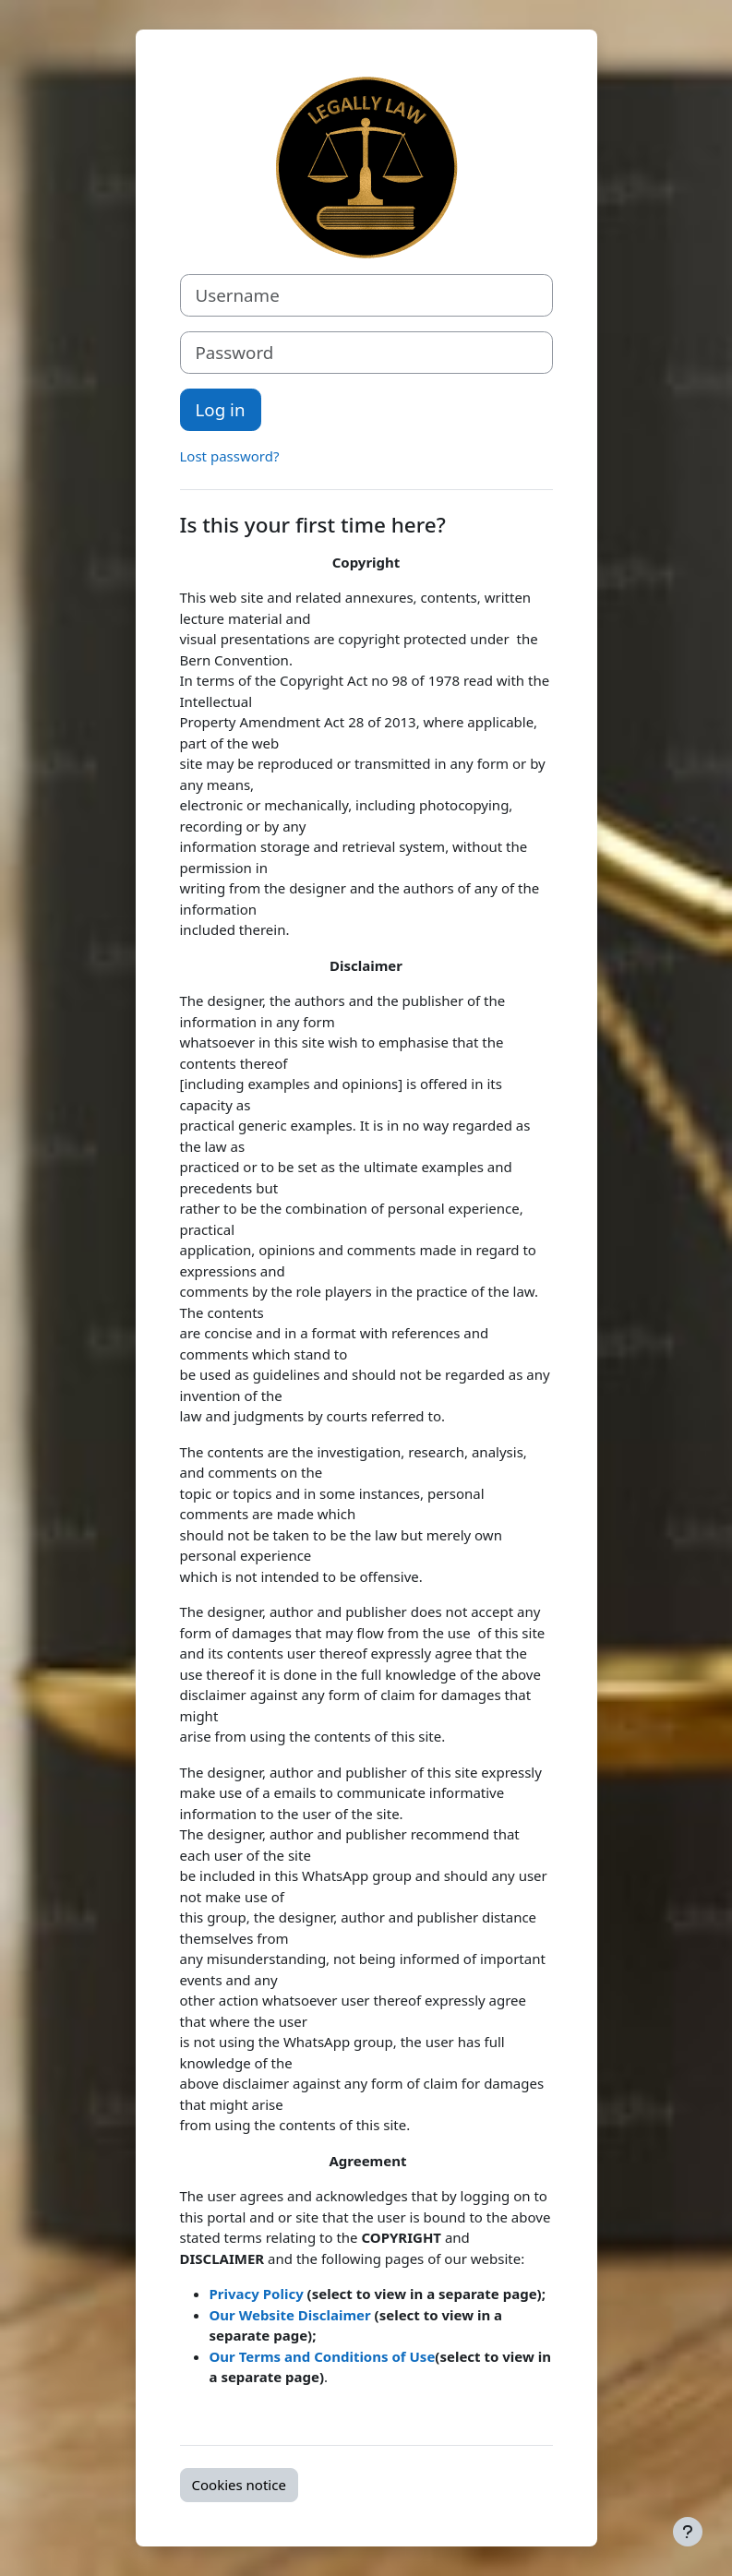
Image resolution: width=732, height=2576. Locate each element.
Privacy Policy (257, 2293)
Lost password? (230, 456)
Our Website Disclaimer (292, 2315)
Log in (221, 409)
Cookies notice (239, 2484)
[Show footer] (687, 2531)
